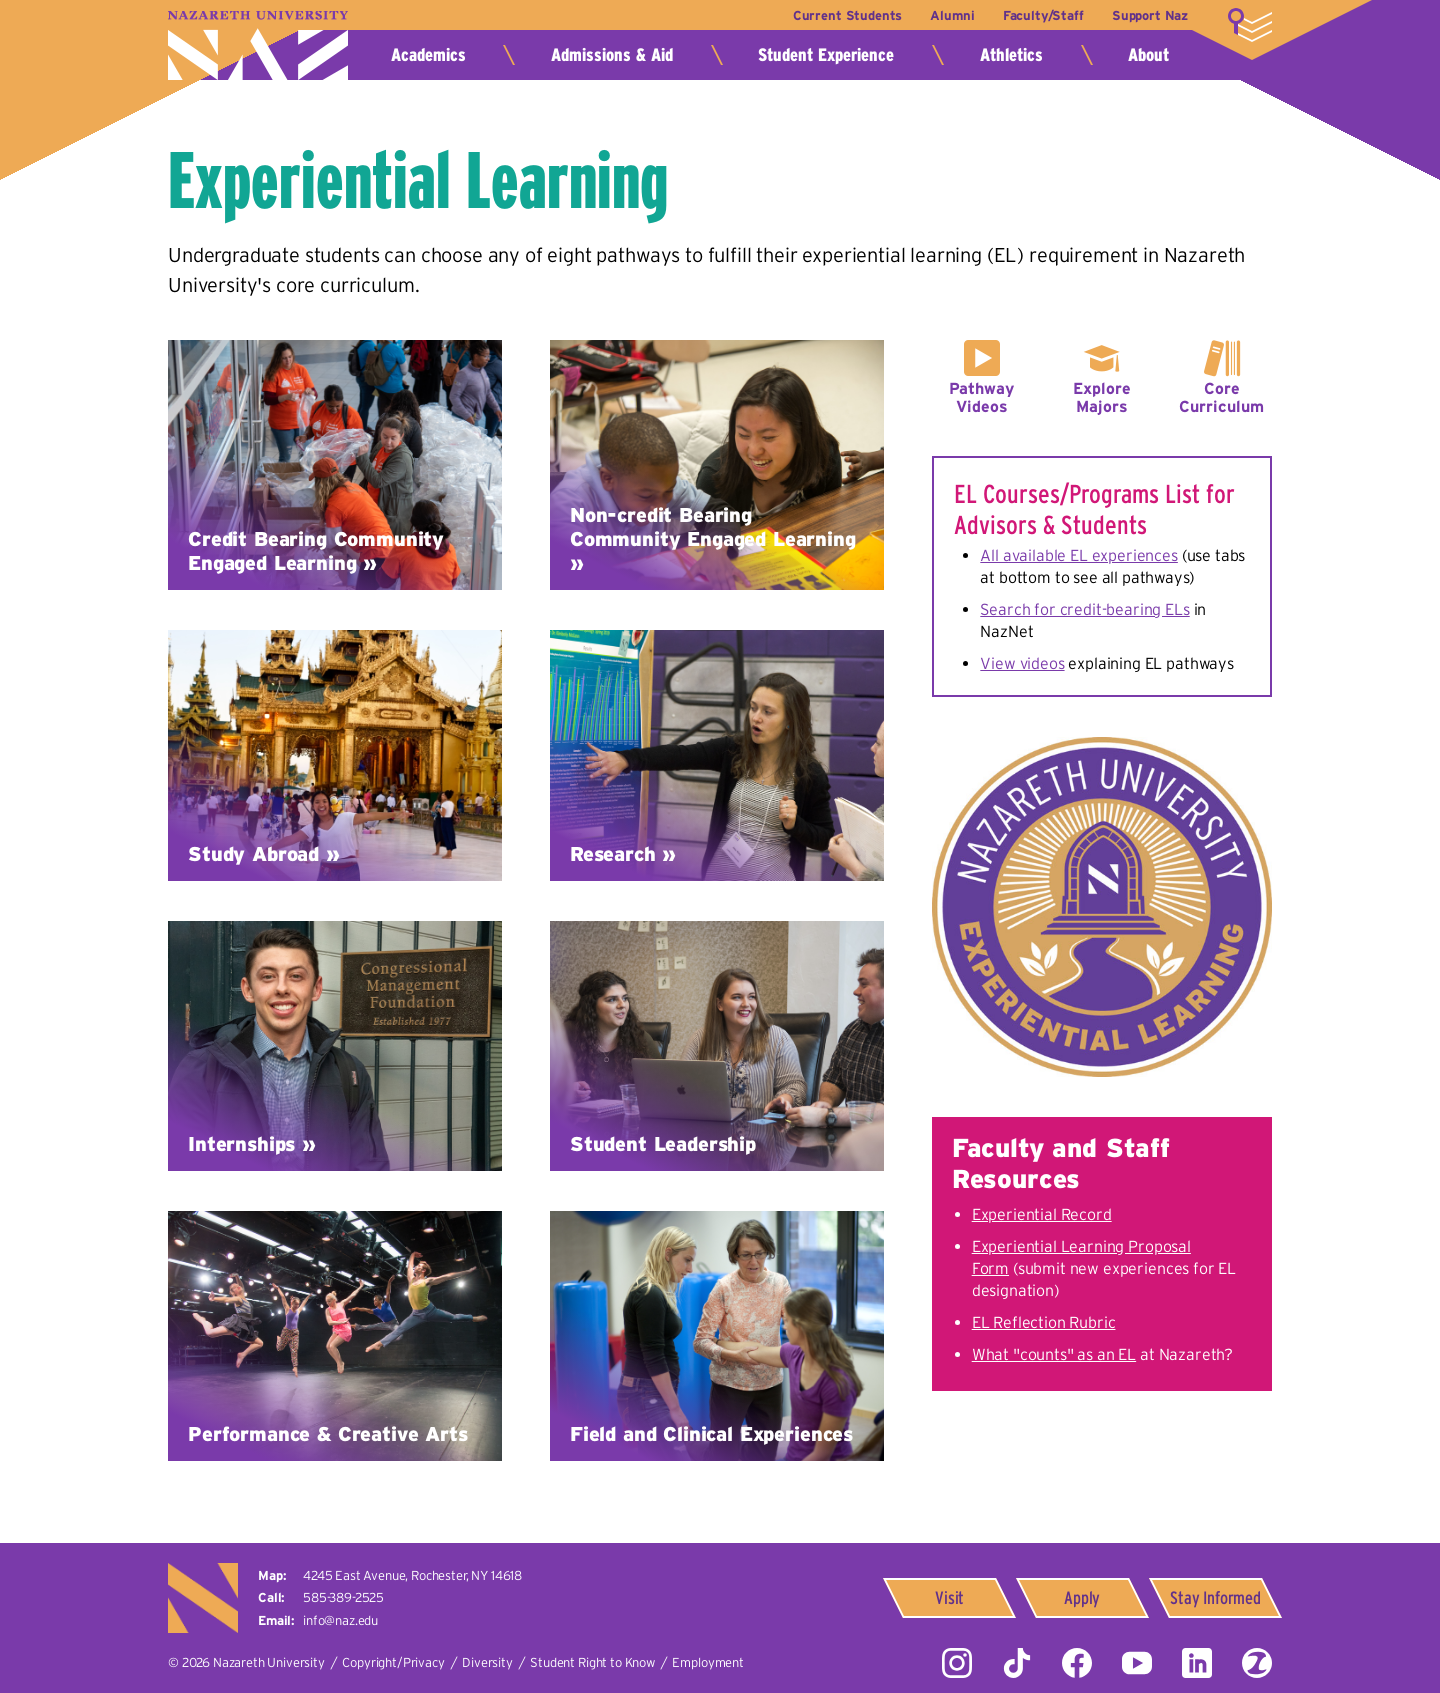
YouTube (1137, 1663)
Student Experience (826, 55)
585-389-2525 (343, 1597)
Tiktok (1017, 1663)
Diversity (487, 1662)
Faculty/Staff (1043, 15)
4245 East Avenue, (412, 1575)
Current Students (847, 15)
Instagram (957, 1663)
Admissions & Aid (612, 55)
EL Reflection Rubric (1044, 1322)
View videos (1022, 663)
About (1148, 55)
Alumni (952, 15)
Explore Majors (1102, 397)
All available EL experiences (1079, 555)
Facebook (1077, 1663)
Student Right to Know (592, 1662)
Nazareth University (258, 45)
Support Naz (1150, 15)
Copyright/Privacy (393, 1662)
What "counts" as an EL (1054, 1354)
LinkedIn (1197, 1663)
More (1250, 25)
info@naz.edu (340, 1620)
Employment (707, 1662)
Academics (428, 55)
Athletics (1011, 55)
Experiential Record (1042, 1214)
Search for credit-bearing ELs (1084, 609)
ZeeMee (1257, 1663)
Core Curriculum (1221, 397)
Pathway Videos (981, 397)
